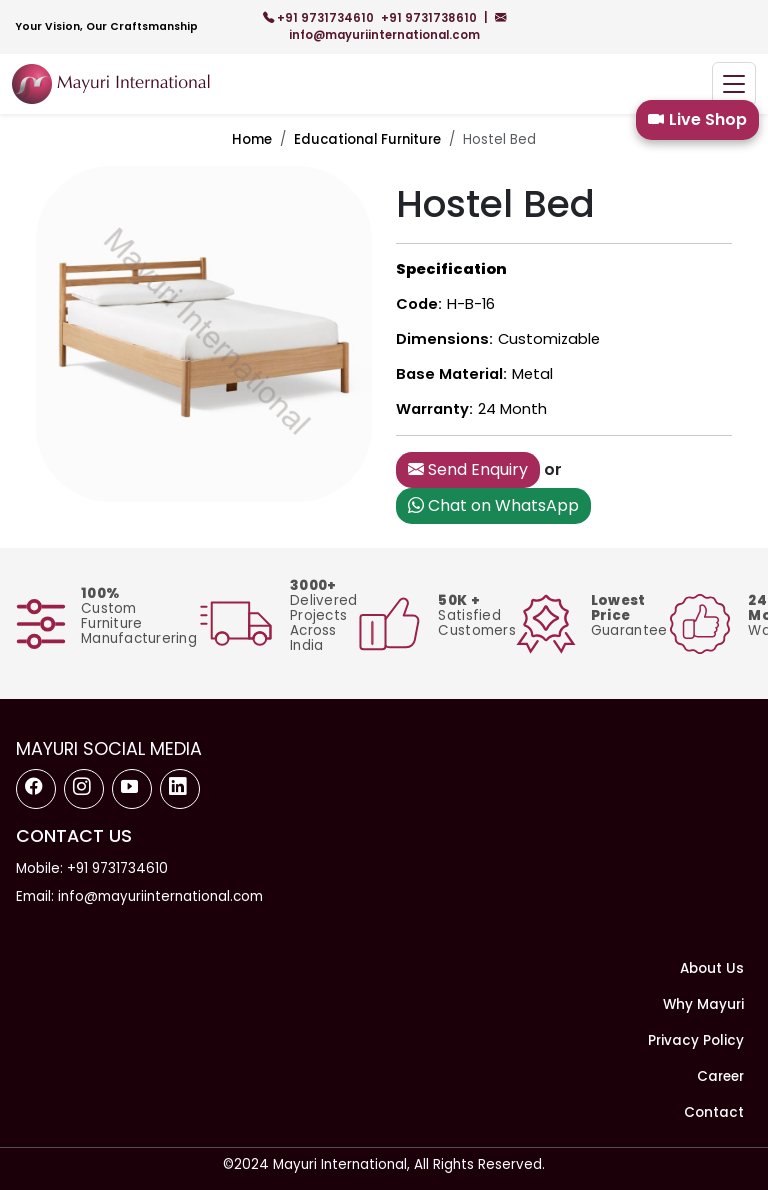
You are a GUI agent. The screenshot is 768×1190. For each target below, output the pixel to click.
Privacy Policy (696, 1040)
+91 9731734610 (320, 18)
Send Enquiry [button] (468, 469)
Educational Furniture (367, 139)
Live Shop (697, 120)
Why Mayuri (703, 1004)
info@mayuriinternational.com (397, 26)
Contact (714, 1112)
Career (720, 1076)
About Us (712, 968)
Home (252, 139)
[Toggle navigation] (734, 84)
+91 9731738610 (430, 18)
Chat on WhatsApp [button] (493, 505)
